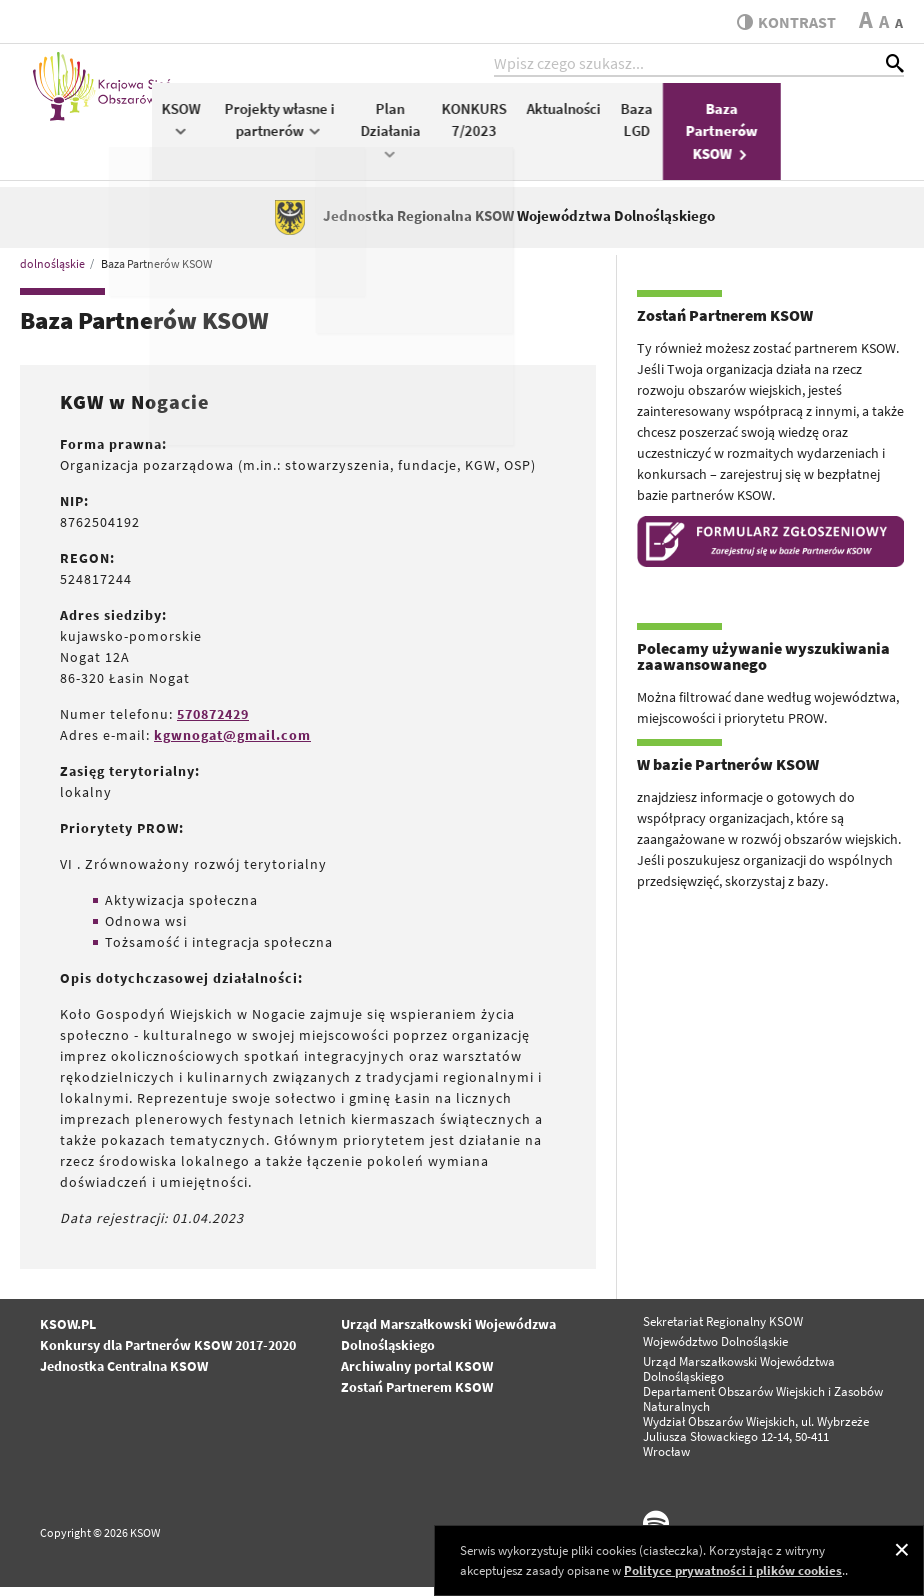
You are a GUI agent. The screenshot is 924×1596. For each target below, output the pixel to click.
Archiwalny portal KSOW (417, 1376)
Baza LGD (760, 128)
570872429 (213, 724)
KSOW (304, 126)
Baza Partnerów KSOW (845, 139)
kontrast (782, 22)
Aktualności (687, 116)
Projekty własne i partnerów (403, 128)
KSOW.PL (68, 1334)
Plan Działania (514, 137)
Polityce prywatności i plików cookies (733, 1570)
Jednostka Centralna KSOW (124, 1376)
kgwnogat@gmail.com (232, 745)
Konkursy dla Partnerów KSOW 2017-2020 (168, 1355)
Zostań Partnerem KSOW (417, 1397)
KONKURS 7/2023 (597, 128)
